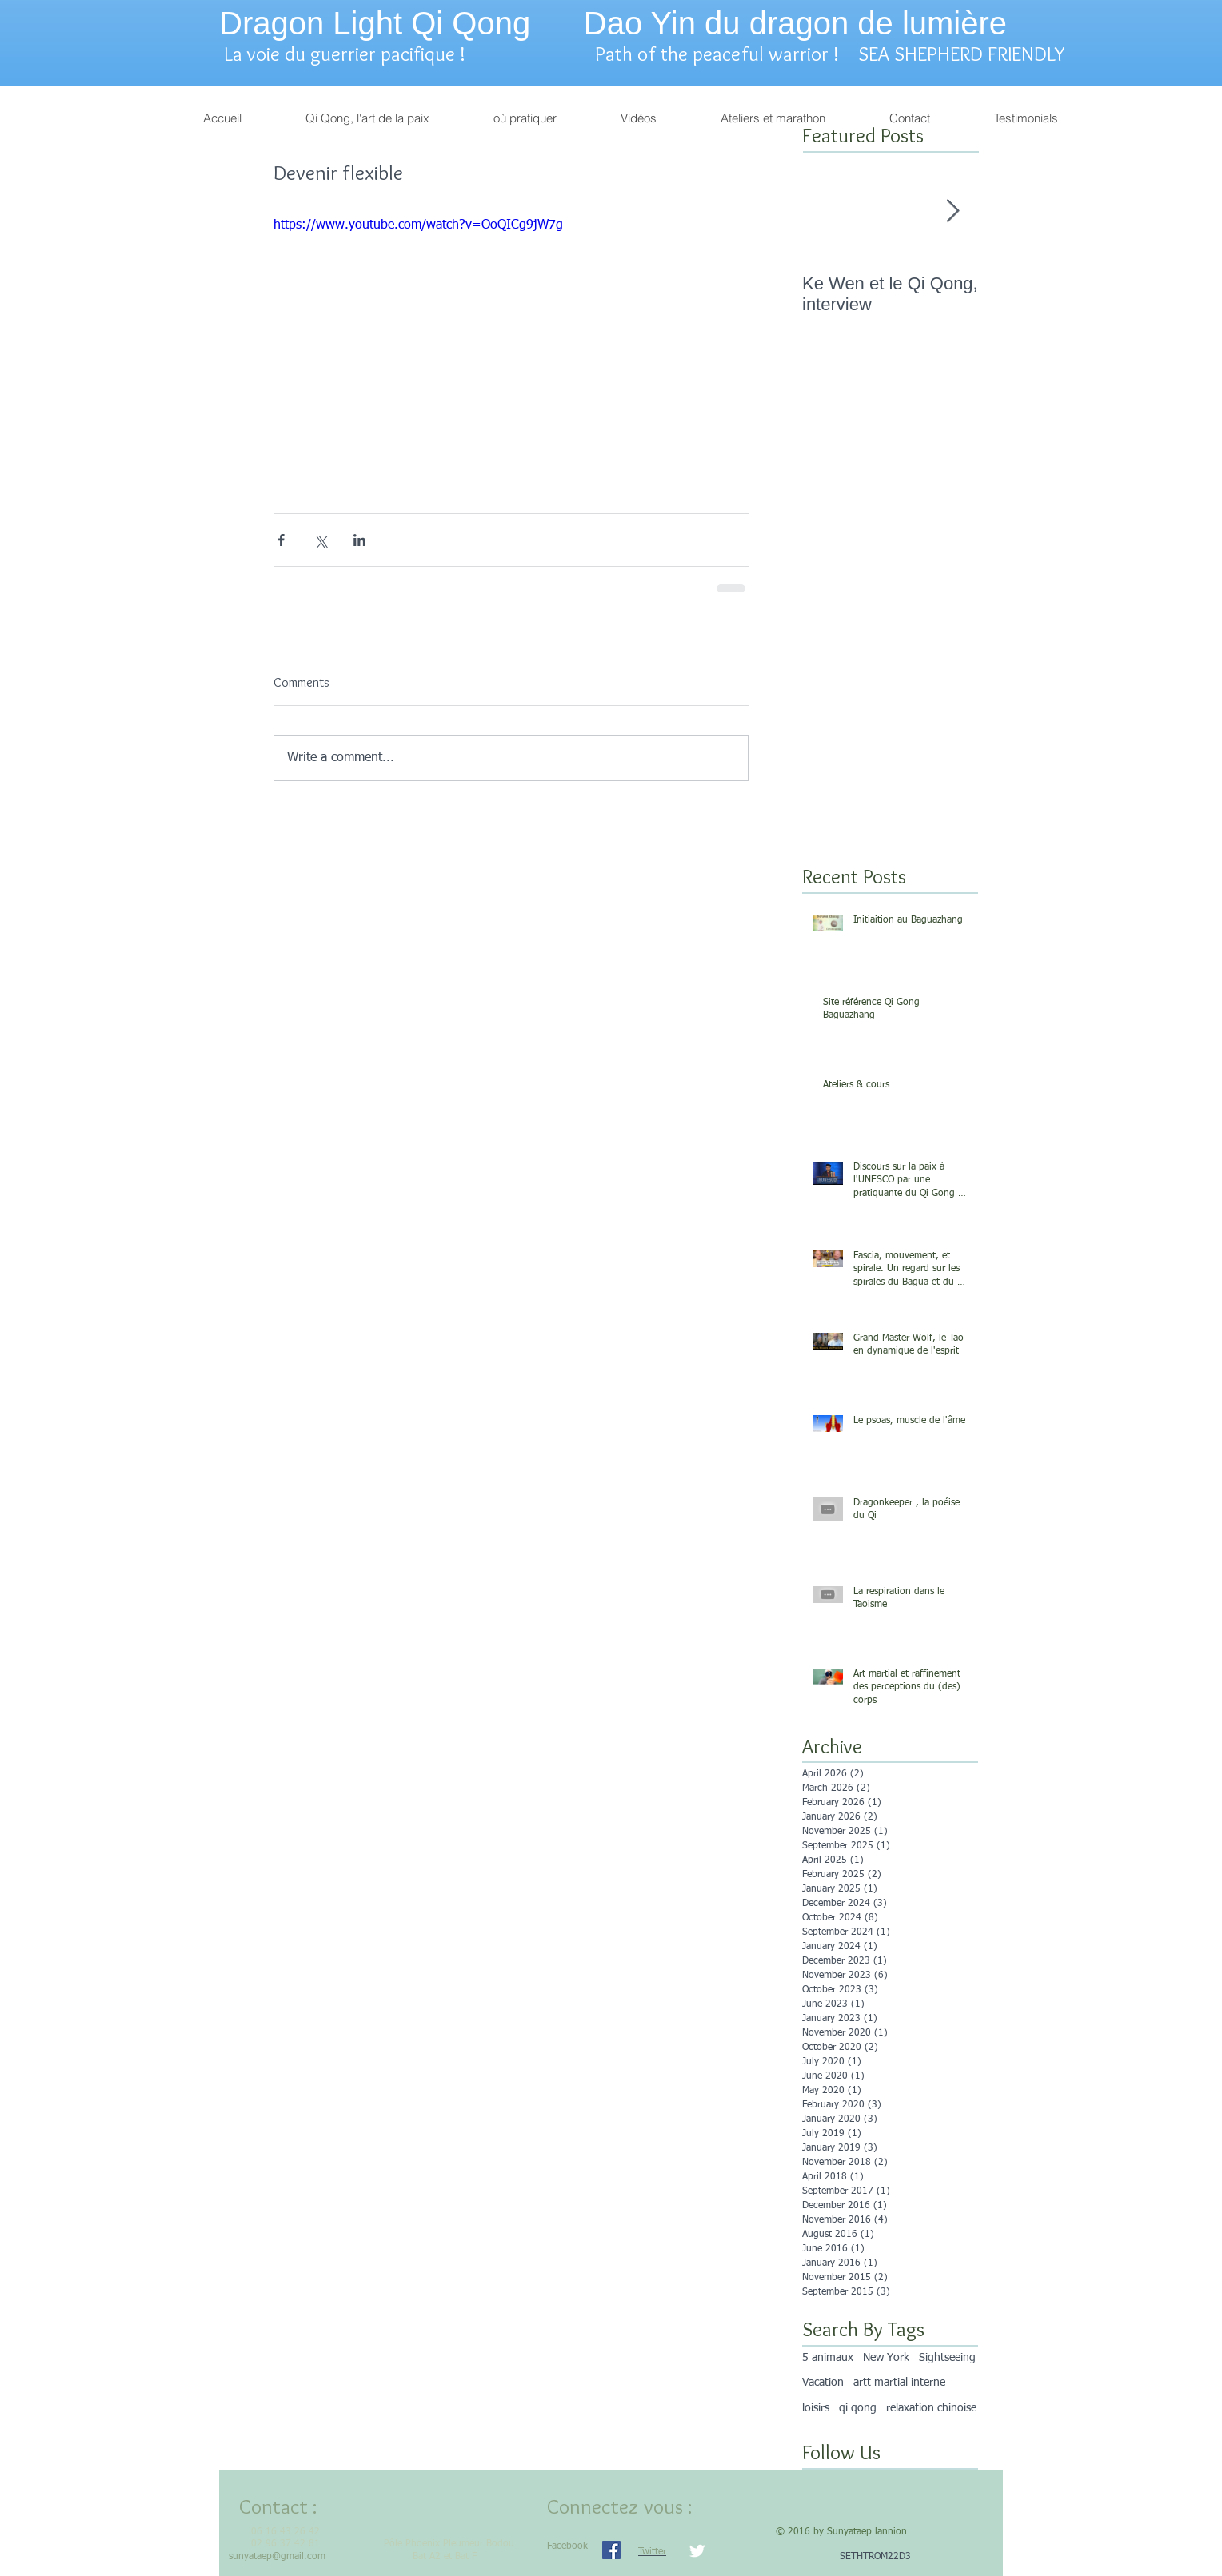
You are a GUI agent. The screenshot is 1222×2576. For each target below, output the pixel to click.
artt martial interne (899, 2382)
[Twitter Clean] (697, 2551)
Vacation (823, 2382)
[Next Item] (952, 211)
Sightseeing (947, 2357)
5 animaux (827, 2357)
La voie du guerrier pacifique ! (352, 54)
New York (886, 2357)
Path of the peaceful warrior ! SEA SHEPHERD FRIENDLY (830, 54)
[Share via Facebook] (281, 540)
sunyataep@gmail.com (277, 2557)
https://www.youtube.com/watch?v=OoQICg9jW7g (418, 225)
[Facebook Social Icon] (611, 2550)
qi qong (858, 2408)
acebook (570, 2546)
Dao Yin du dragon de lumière (795, 23)
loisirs (815, 2408)
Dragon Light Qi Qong (374, 23)
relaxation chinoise (931, 2408)
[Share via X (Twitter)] (320, 540)
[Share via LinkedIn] (359, 540)
